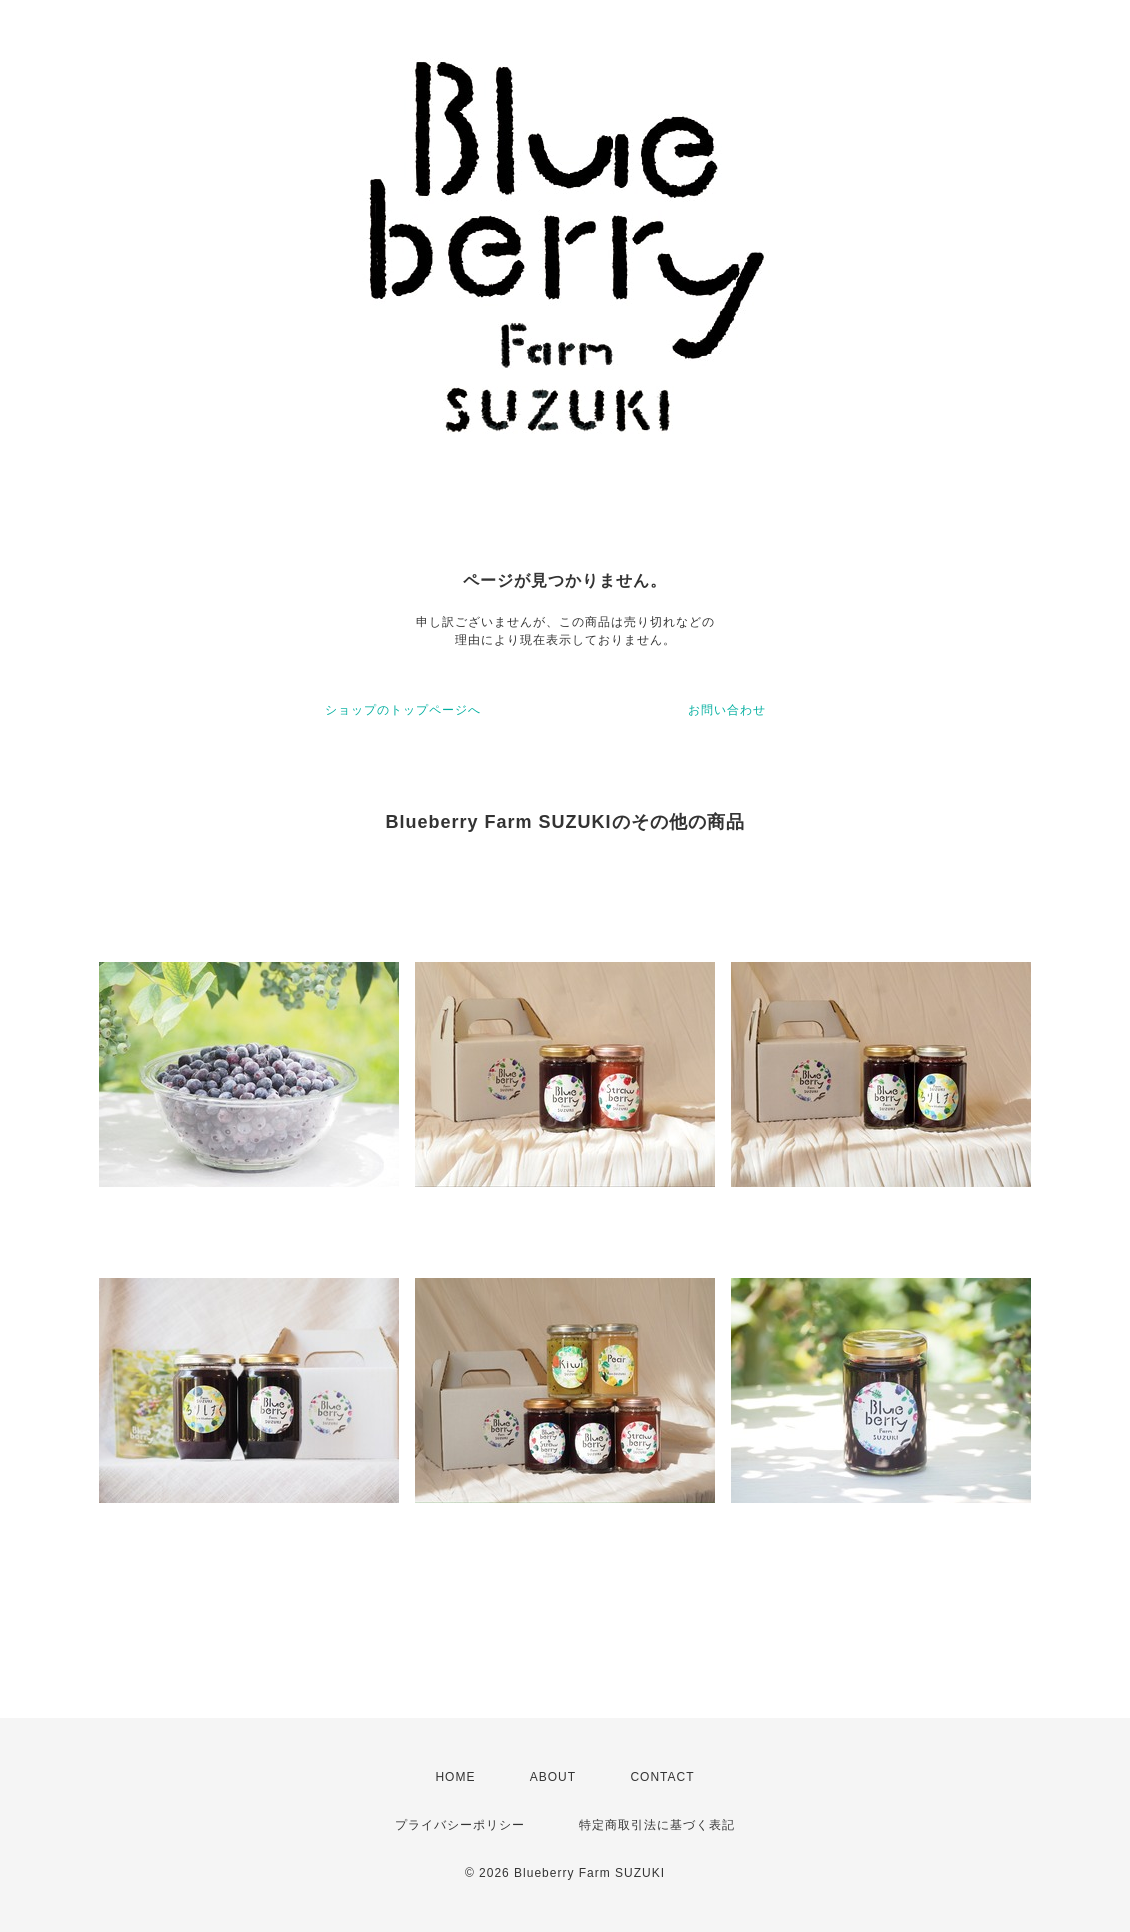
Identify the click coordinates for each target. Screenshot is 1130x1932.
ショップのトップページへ (403, 710)
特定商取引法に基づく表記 (657, 1825)
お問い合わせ (727, 710)
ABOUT (553, 1777)
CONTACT (662, 1777)
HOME (455, 1777)
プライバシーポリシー (460, 1825)
